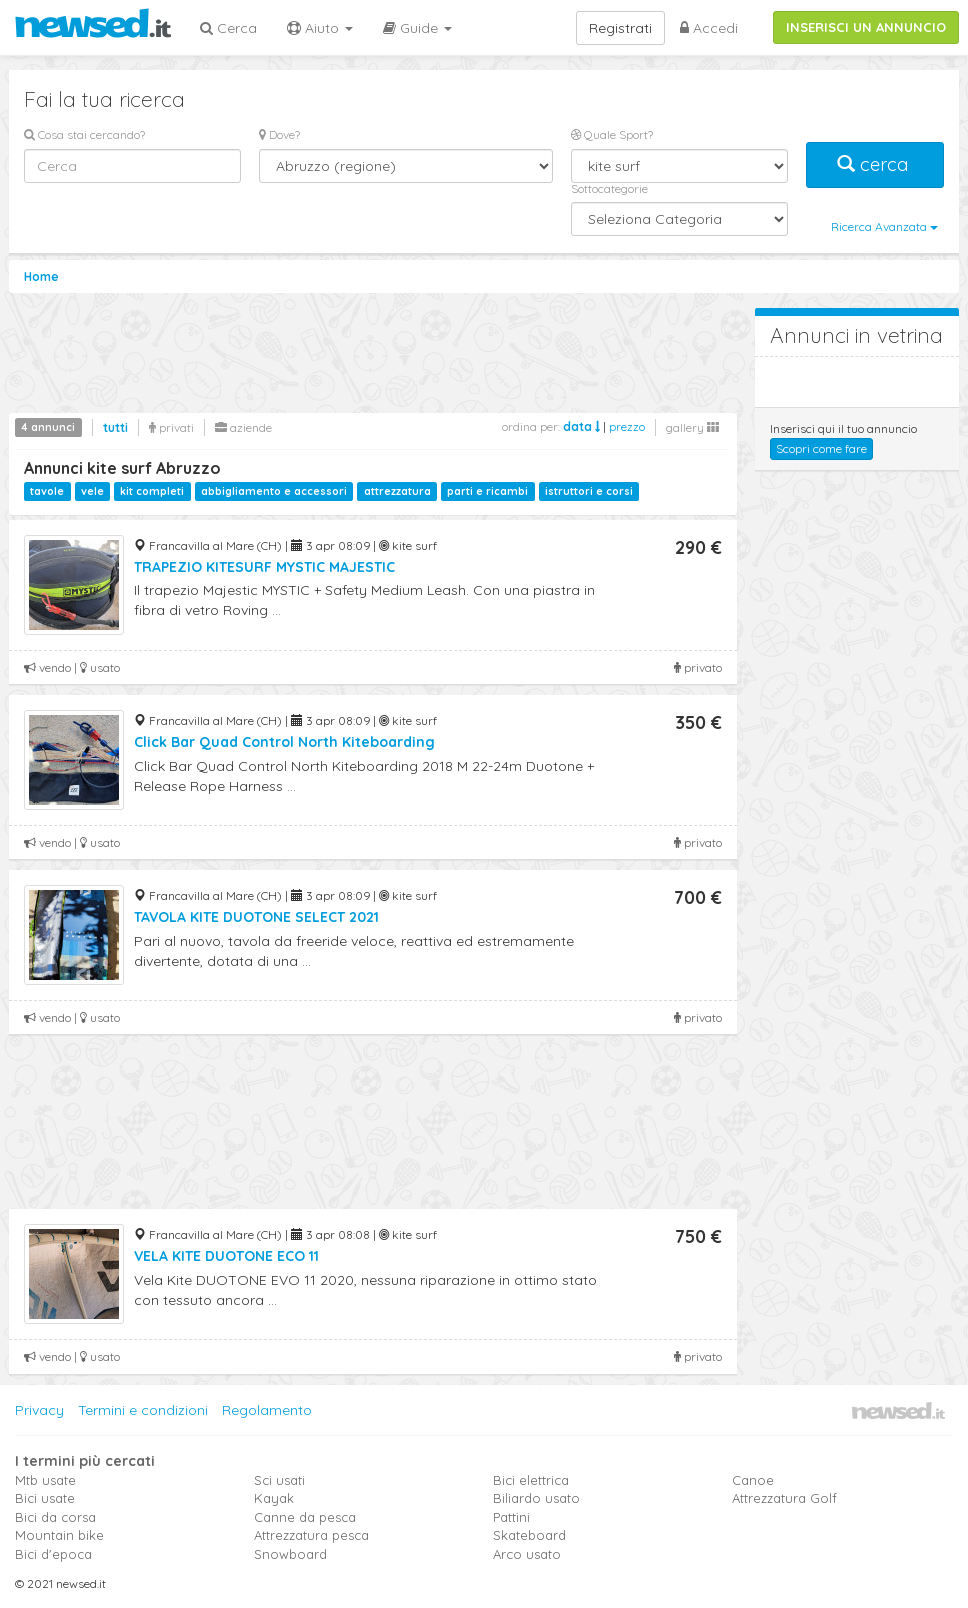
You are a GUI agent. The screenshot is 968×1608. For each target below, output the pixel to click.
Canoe (753, 1480)
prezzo (627, 426)
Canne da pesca (305, 1517)
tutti (115, 427)
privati (171, 427)
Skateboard (529, 1535)
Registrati (620, 28)
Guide (417, 28)
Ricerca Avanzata (884, 226)
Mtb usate (45, 1480)
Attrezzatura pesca (311, 1535)
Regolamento (267, 1410)
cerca (875, 164)
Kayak (274, 1498)
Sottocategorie (609, 188)
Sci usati (279, 1480)
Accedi (709, 28)
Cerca (228, 28)
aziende (243, 427)
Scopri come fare (821, 448)
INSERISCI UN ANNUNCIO (866, 27)
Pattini (511, 1517)
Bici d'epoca (53, 1554)
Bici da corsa (55, 1517)
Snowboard (290, 1554)
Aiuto (320, 28)
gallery (692, 427)
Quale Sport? (612, 134)
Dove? (279, 134)
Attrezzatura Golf (784, 1498)
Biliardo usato (536, 1498)
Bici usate (45, 1498)
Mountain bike (59, 1535)
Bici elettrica (531, 1480)
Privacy (39, 1410)
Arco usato (527, 1554)
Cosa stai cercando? (84, 134)
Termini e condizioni (143, 1410)
